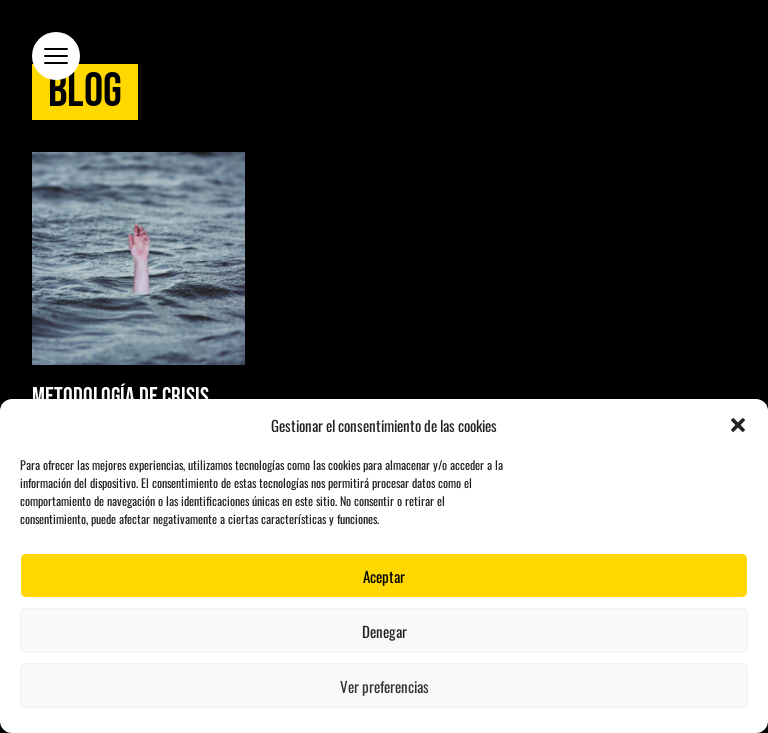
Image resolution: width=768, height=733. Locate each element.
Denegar (384, 631)
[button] (738, 425)
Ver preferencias (384, 686)
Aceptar (384, 576)
